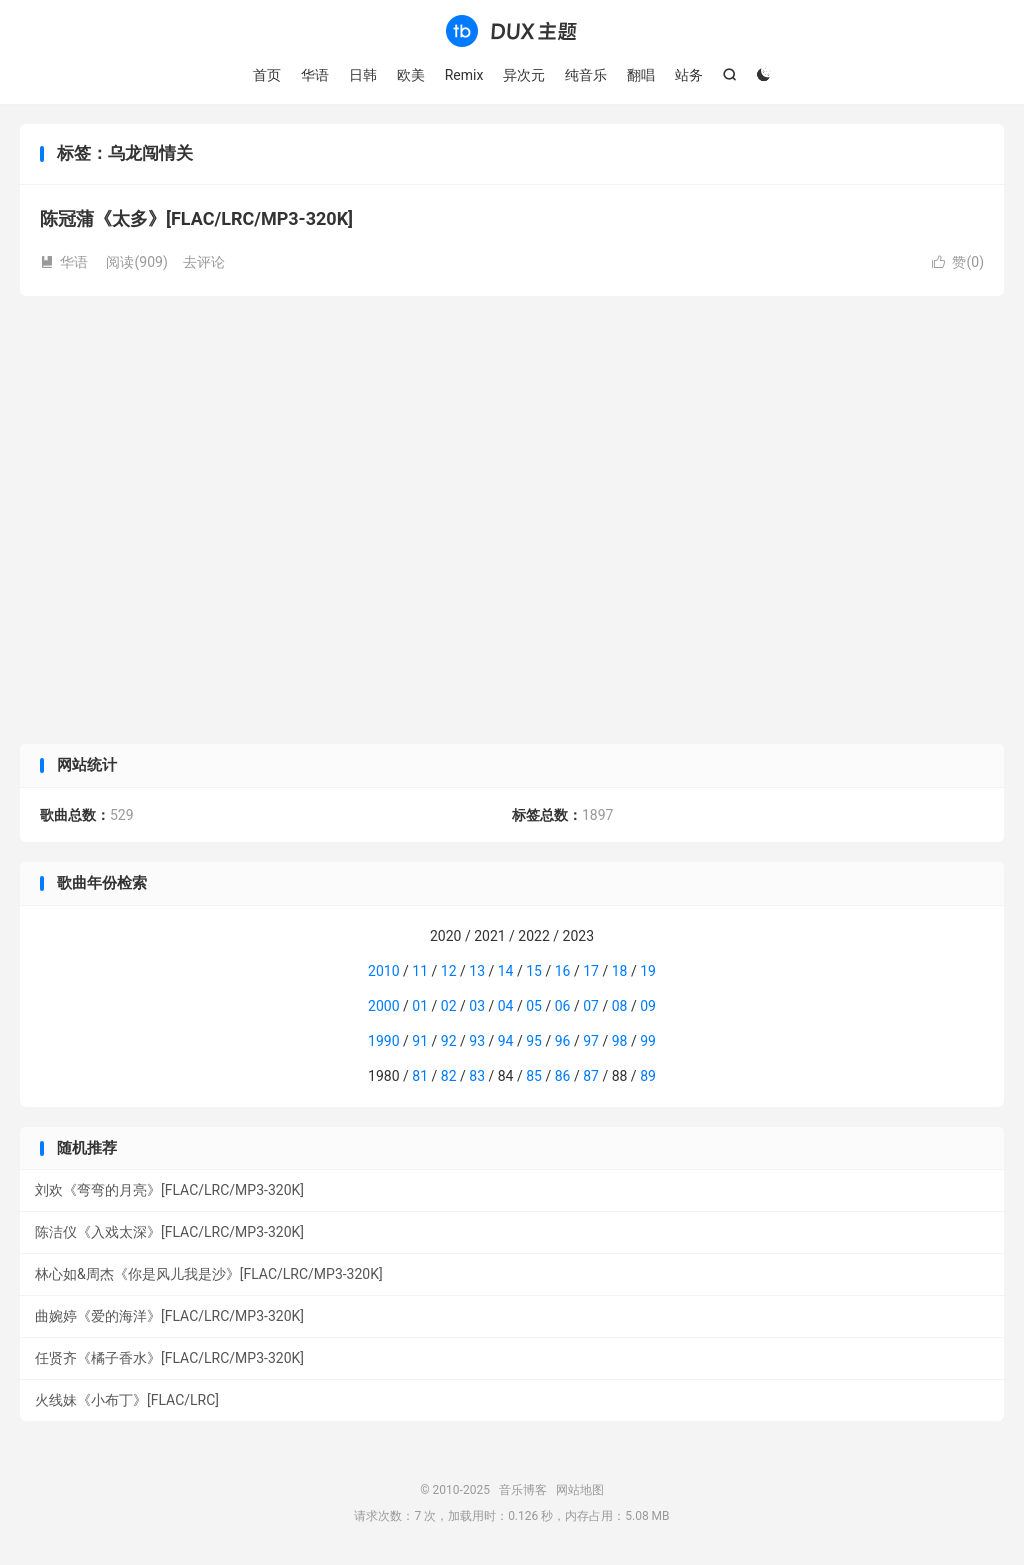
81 (420, 1076)
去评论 (204, 262)
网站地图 (580, 1490)
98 (620, 1041)
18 (620, 971)
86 (563, 1076)
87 (591, 1076)
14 (506, 971)
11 (420, 971)
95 (534, 1041)
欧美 (411, 75)
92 (449, 1041)
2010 (383, 971)
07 (591, 1006)
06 (563, 1006)
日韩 (363, 75)
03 (477, 1006)
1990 (383, 1041)
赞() (958, 262)
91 (420, 1041)
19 (648, 971)
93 (477, 1041)
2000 (383, 1006)
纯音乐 (586, 75)
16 (563, 971)
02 (449, 1006)
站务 (689, 75)
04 (506, 1006)
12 (449, 971)
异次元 (524, 75)
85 (534, 1076)
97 (591, 1041)
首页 (267, 75)
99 (648, 1041)
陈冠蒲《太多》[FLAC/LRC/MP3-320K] (196, 218)
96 (563, 1041)
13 (477, 971)
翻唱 (641, 75)
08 (620, 1006)
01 (420, 1006)
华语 (315, 75)
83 (477, 1076)
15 (534, 971)
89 (648, 1076)
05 (534, 1006)
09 (648, 1006)
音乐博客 (511, 31)
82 (449, 1076)
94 (506, 1041)
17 (591, 971)
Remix (464, 75)
